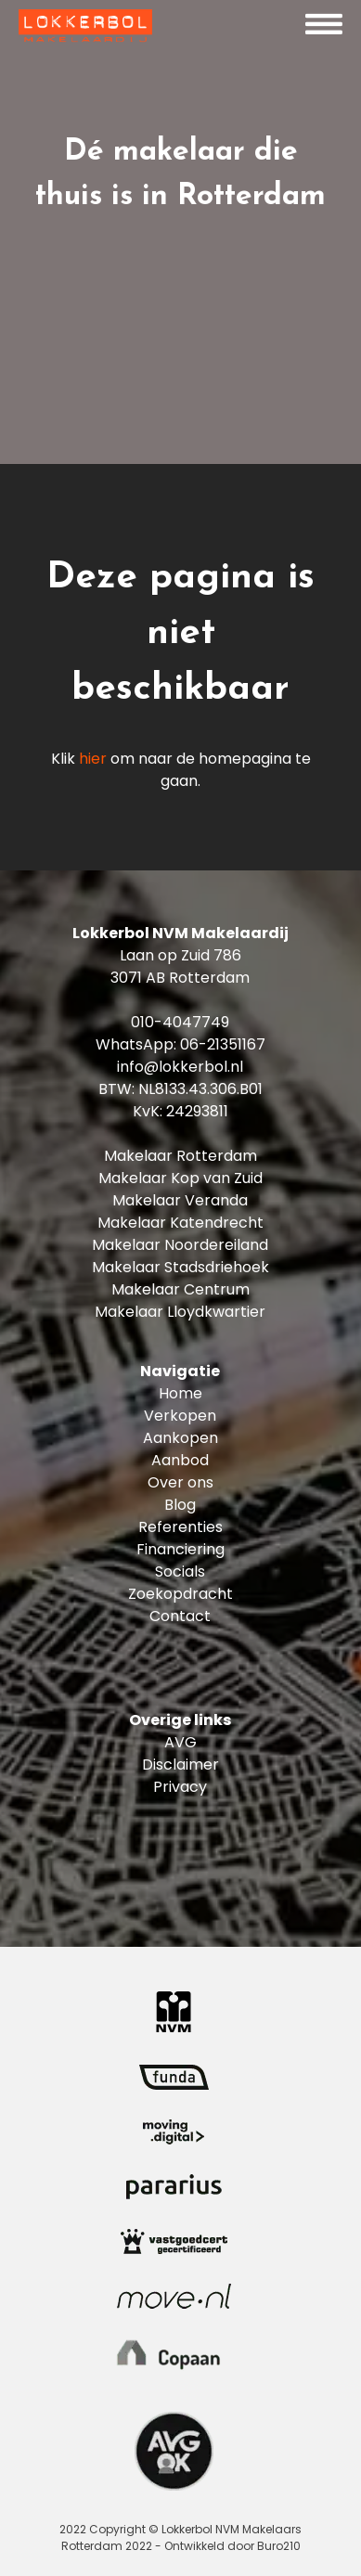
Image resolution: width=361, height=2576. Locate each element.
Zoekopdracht (180, 1593)
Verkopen (180, 1415)
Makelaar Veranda (180, 1200)
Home (180, 1393)
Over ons (180, 1482)
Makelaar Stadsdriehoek (180, 1267)
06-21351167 (222, 1044)
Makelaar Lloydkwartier (180, 1311)
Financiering (180, 1549)
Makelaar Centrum (180, 1289)
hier (93, 758)
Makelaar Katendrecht (180, 1222)
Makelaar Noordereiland (180, 1245)
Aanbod (180, 1460)
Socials (180, 1571)
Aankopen (180, 1438)
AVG (180, 1742)
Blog (180, 1504)
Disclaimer (180, 1764)
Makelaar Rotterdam (180, 1155)
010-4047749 (180, 1022)
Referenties (180, 1527)
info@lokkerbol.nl (180, 1066)
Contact (180, 1616)
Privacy (180, 1786)
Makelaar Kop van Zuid (180, 1178)
